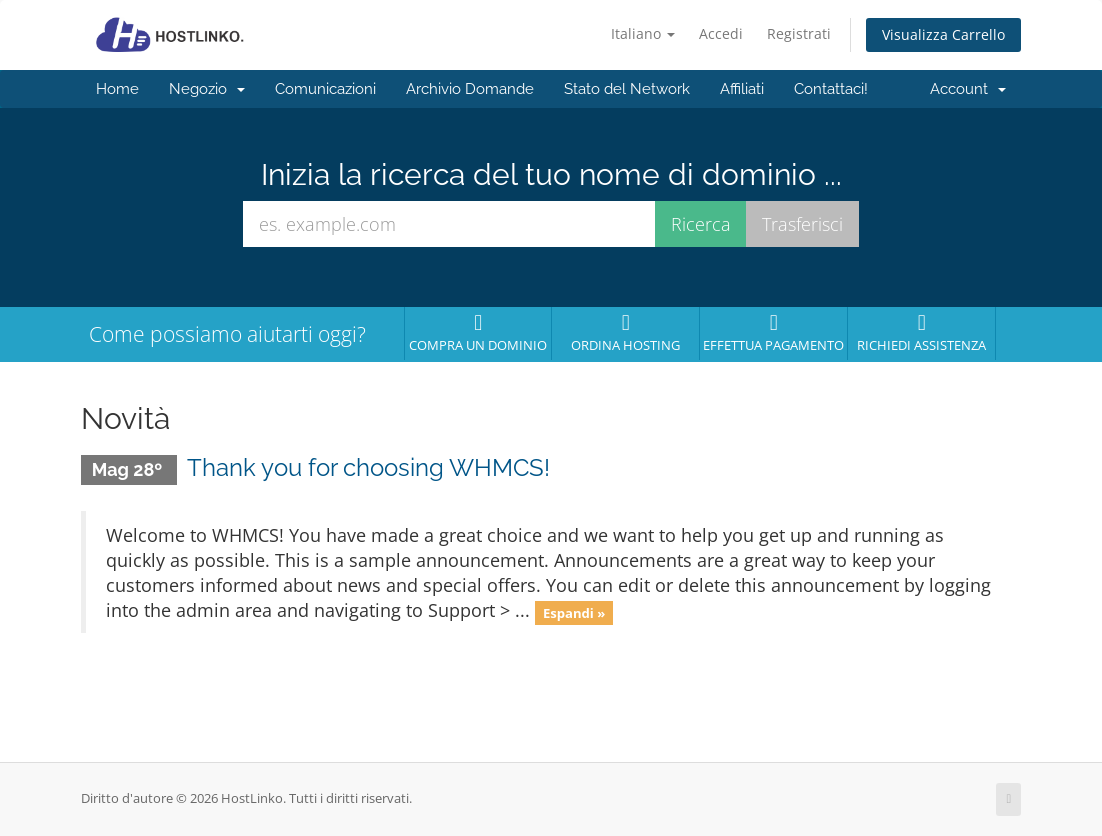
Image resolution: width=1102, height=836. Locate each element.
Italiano (643, 33)
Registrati (799, 33)
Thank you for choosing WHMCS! (368, 467)
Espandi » (574, 612)
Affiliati (742, 89)
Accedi (721, 33)
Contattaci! (831, 89)
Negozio (207, 89)
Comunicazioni (325, 89)
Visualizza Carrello (943, 34)
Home (117, 89)
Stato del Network (627, 89)
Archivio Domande (470, 89)
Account (968, 89)
